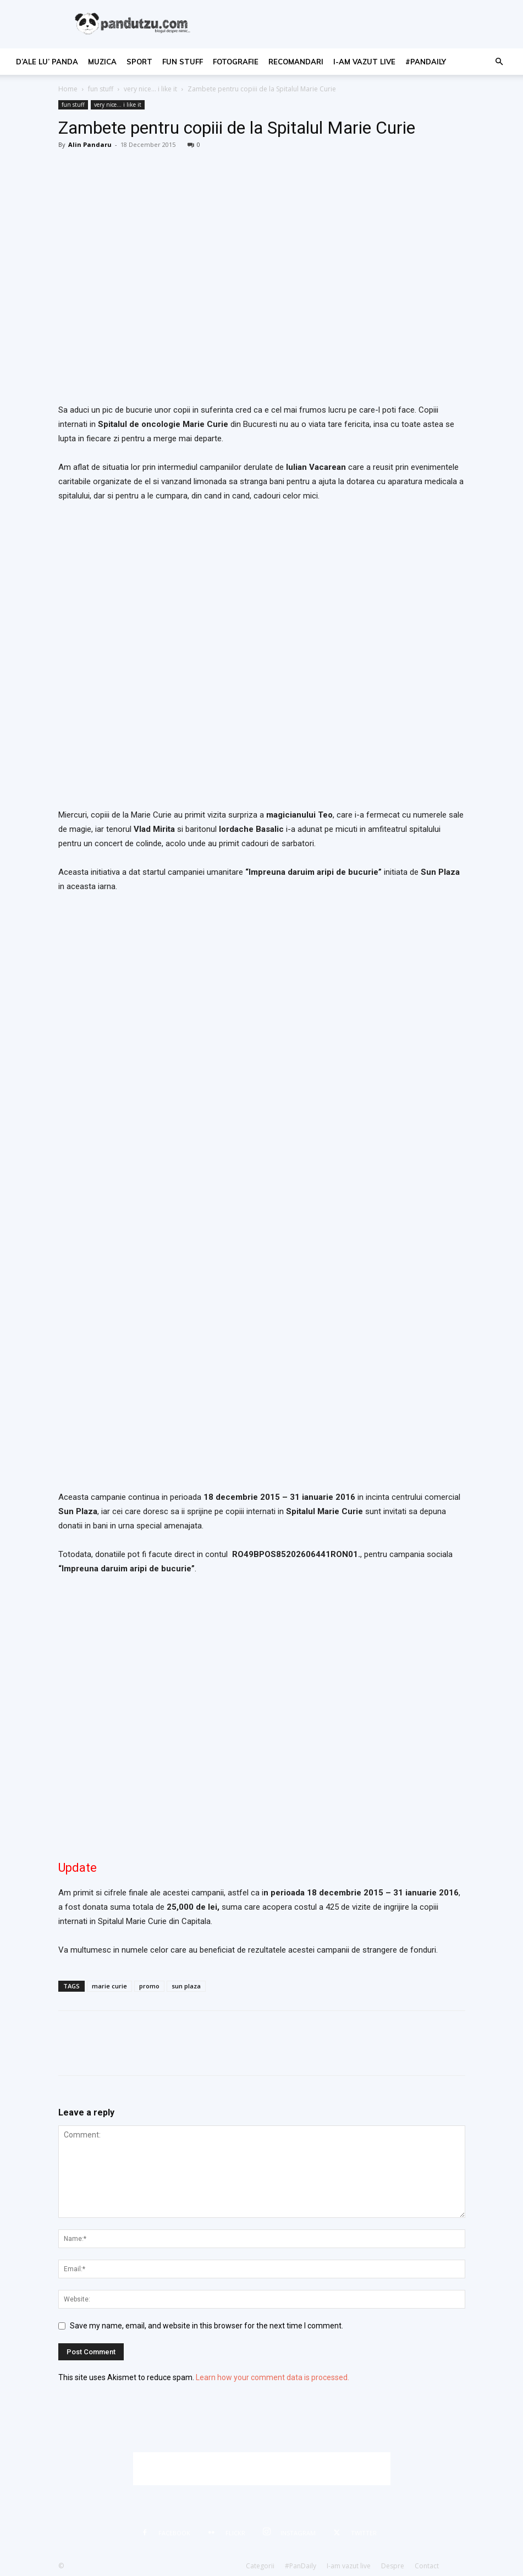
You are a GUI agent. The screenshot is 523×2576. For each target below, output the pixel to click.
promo (149, 1986)
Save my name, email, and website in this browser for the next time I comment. (206, 2325)
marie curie (109, 1986)
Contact (427, 2565)
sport (139, 61)
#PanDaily (425, 61)
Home (68, 89)
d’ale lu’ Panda (47, 61)
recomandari (295, 61)
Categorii (260, 2565)
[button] (499, 62)
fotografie (235, 61)
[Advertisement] (261, 2468)
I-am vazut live (364, 61)
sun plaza (186, 1986)
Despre (392, 2565)
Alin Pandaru (90, 144)
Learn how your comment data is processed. (272, 2377)
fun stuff (182, 61)
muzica (102, 61)
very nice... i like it (150, 89)
